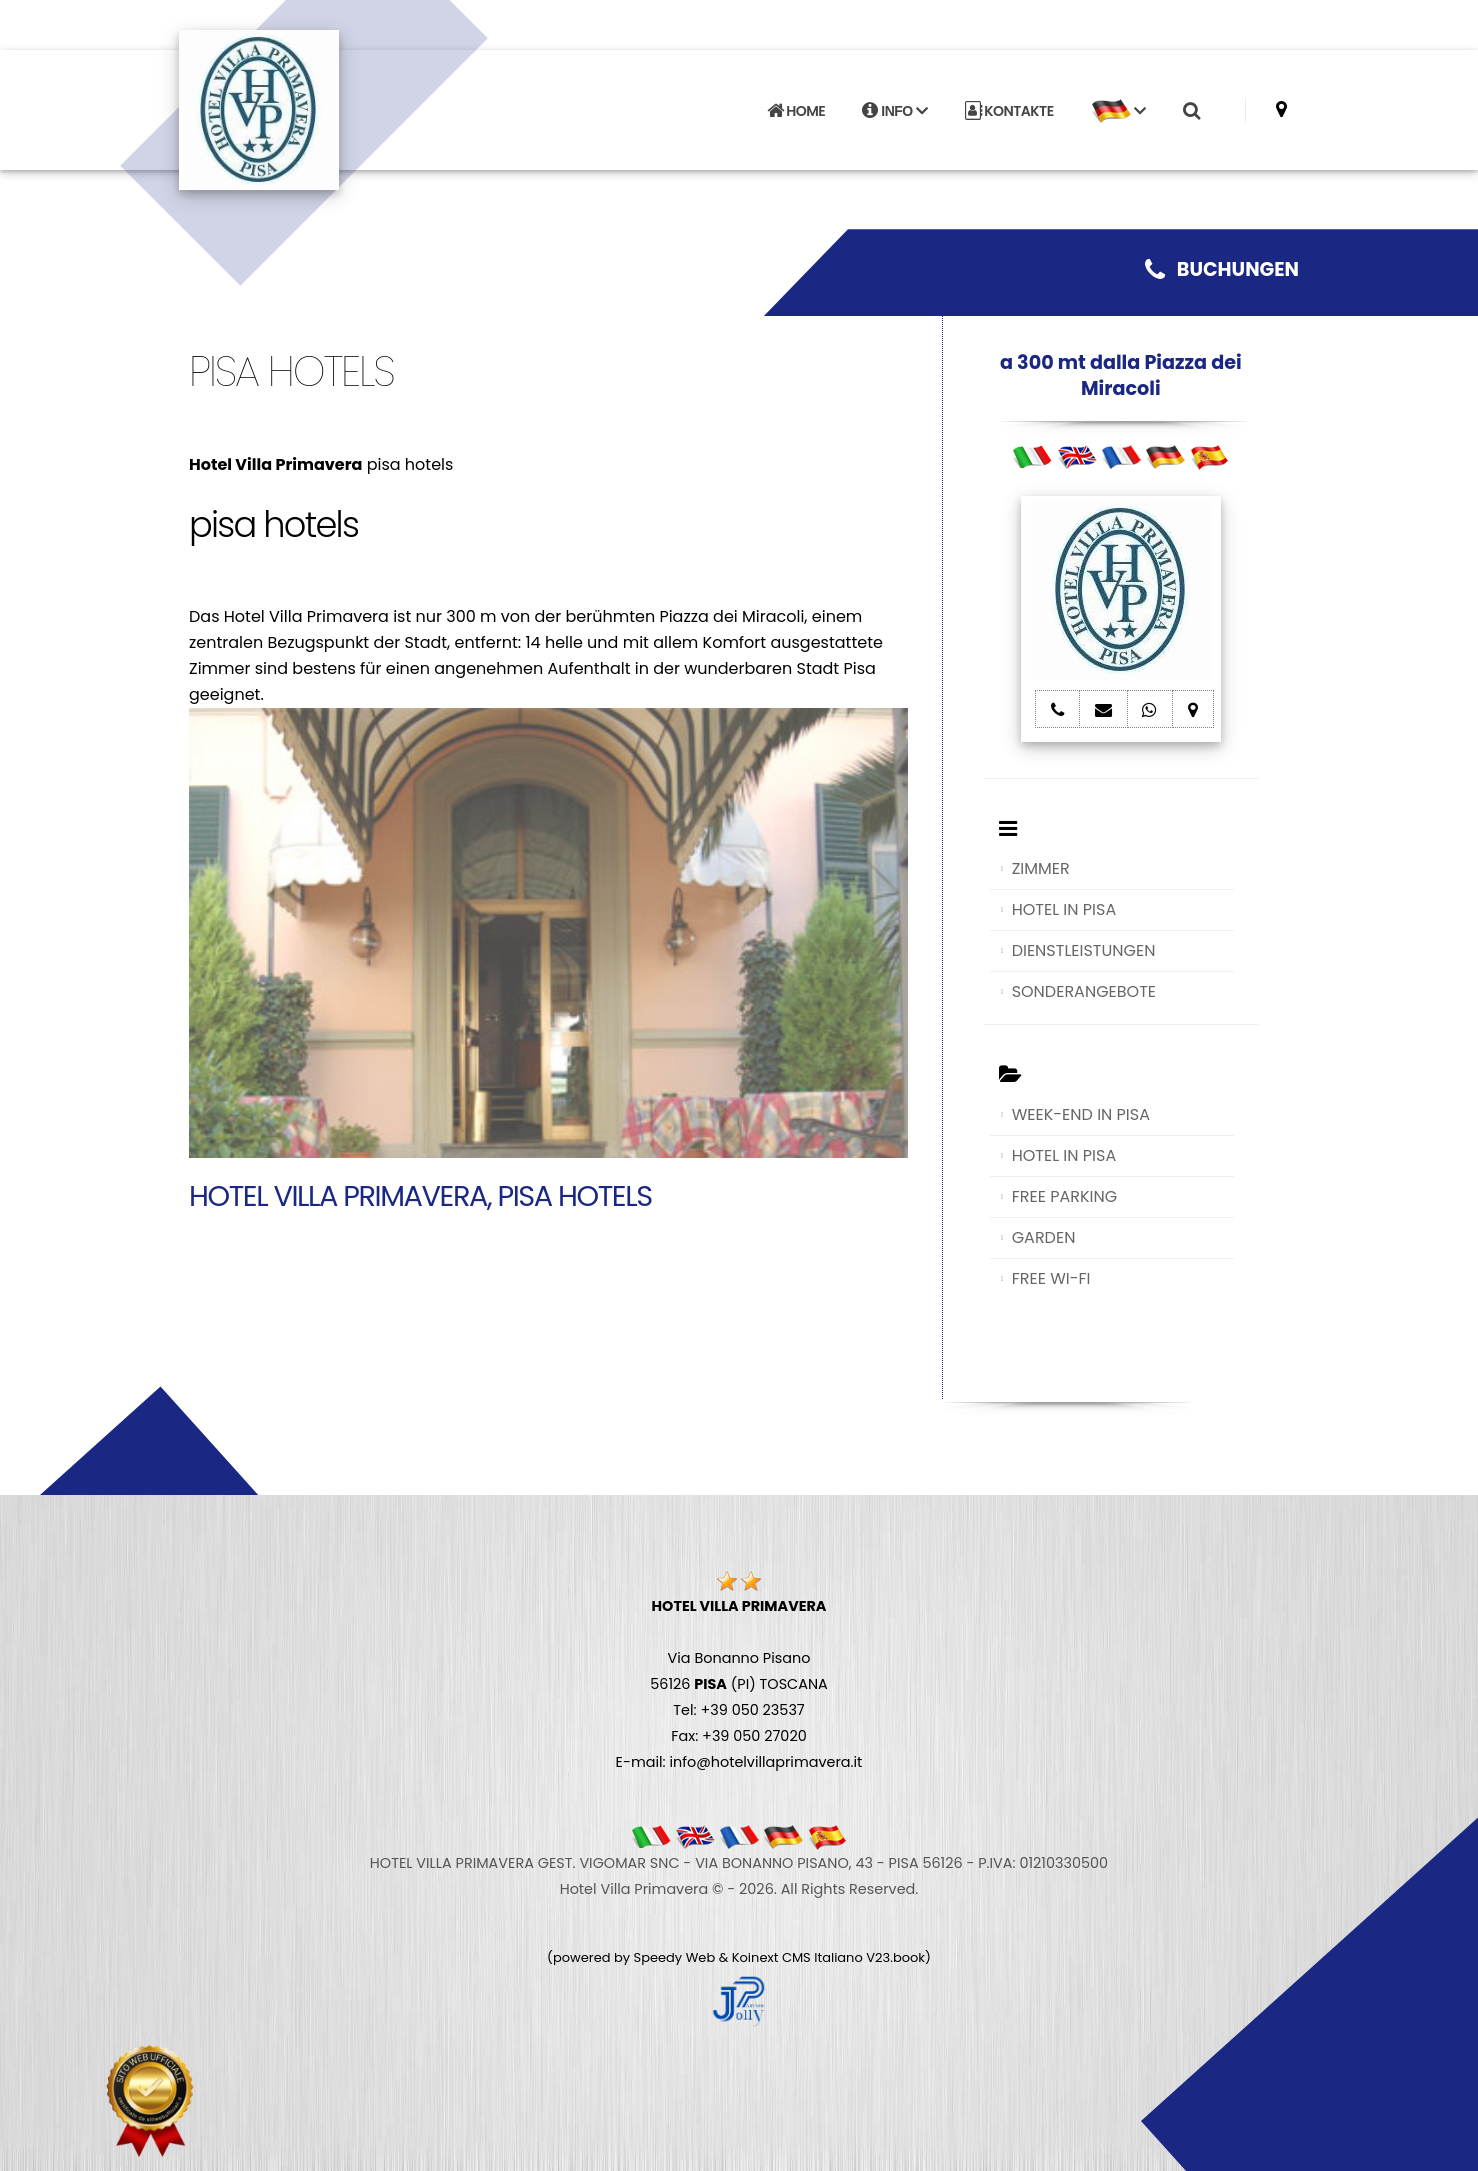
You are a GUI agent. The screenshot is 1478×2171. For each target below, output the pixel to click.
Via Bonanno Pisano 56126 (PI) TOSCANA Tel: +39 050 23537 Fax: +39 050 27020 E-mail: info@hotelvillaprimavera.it (739, 1684)
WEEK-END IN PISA (1081, 1114)
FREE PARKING (1064, 1196)
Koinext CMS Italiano (799, 1957)
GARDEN (1044, 1237)
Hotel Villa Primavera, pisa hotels (420, 1196)
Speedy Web (675, 1957)
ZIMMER (1041, 868)
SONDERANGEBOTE (1084, 991)
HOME (796, 111)
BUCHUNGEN (1222, 269)
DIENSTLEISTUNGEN (1084, 950)
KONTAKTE (1009, 111)
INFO (894, 111)
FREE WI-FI (1051, 1278)
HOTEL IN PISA (1064, 909)
